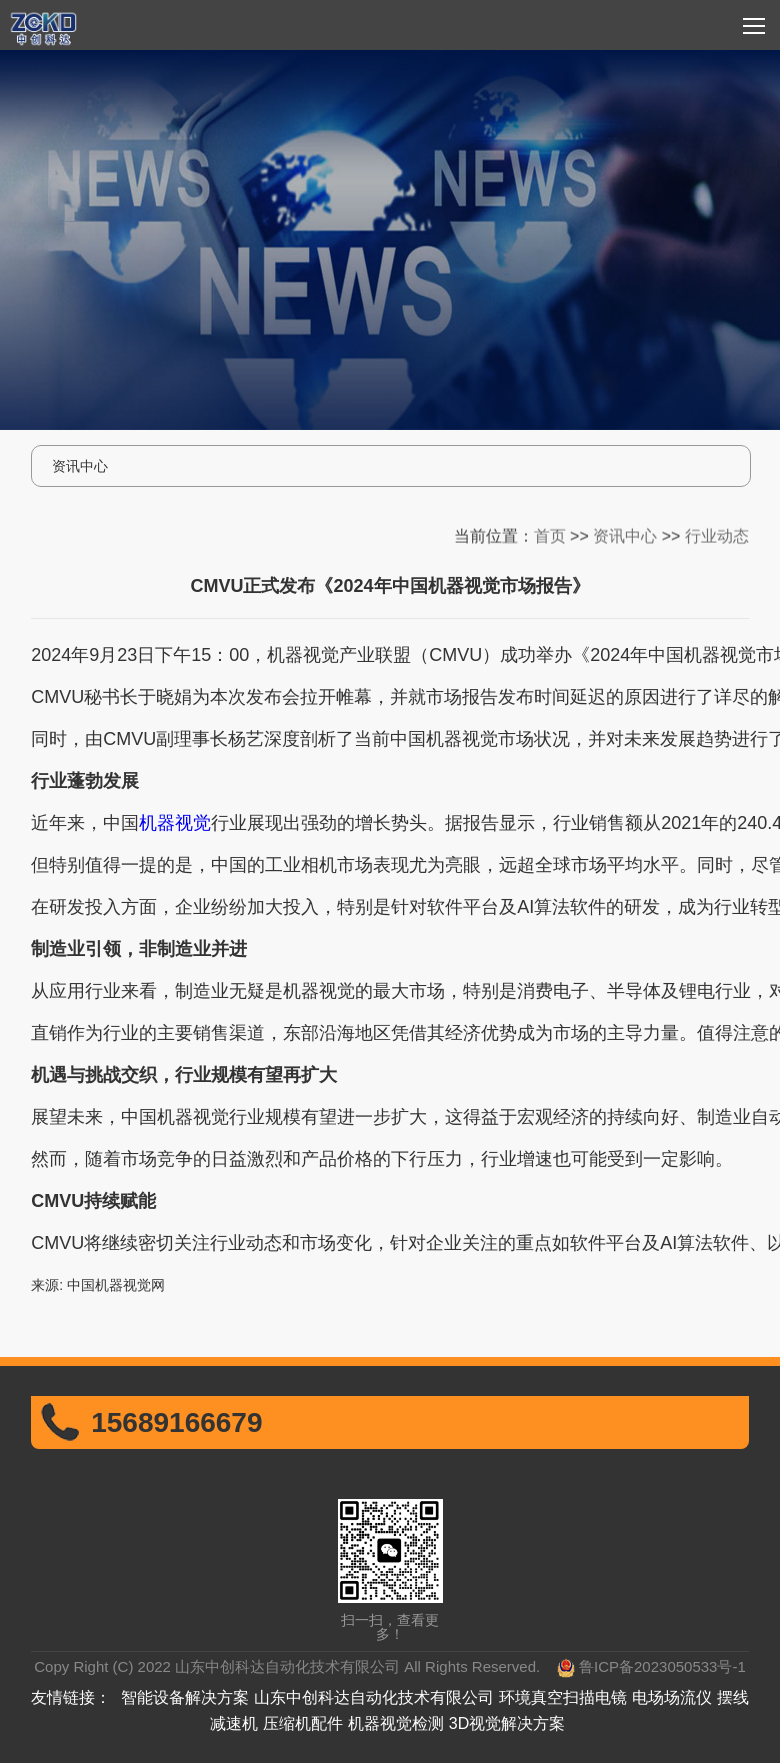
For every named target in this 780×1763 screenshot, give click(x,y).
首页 (550, 532)
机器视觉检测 (396, 1723)
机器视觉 (175, 823)
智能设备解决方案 (185, 1697)
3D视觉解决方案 (507, 1723)
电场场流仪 (672, 1697)
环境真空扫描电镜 (563, 1697)
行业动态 (717, 532)
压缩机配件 (303, 1723)
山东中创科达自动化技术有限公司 (374, 1697)
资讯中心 (625, 532)
